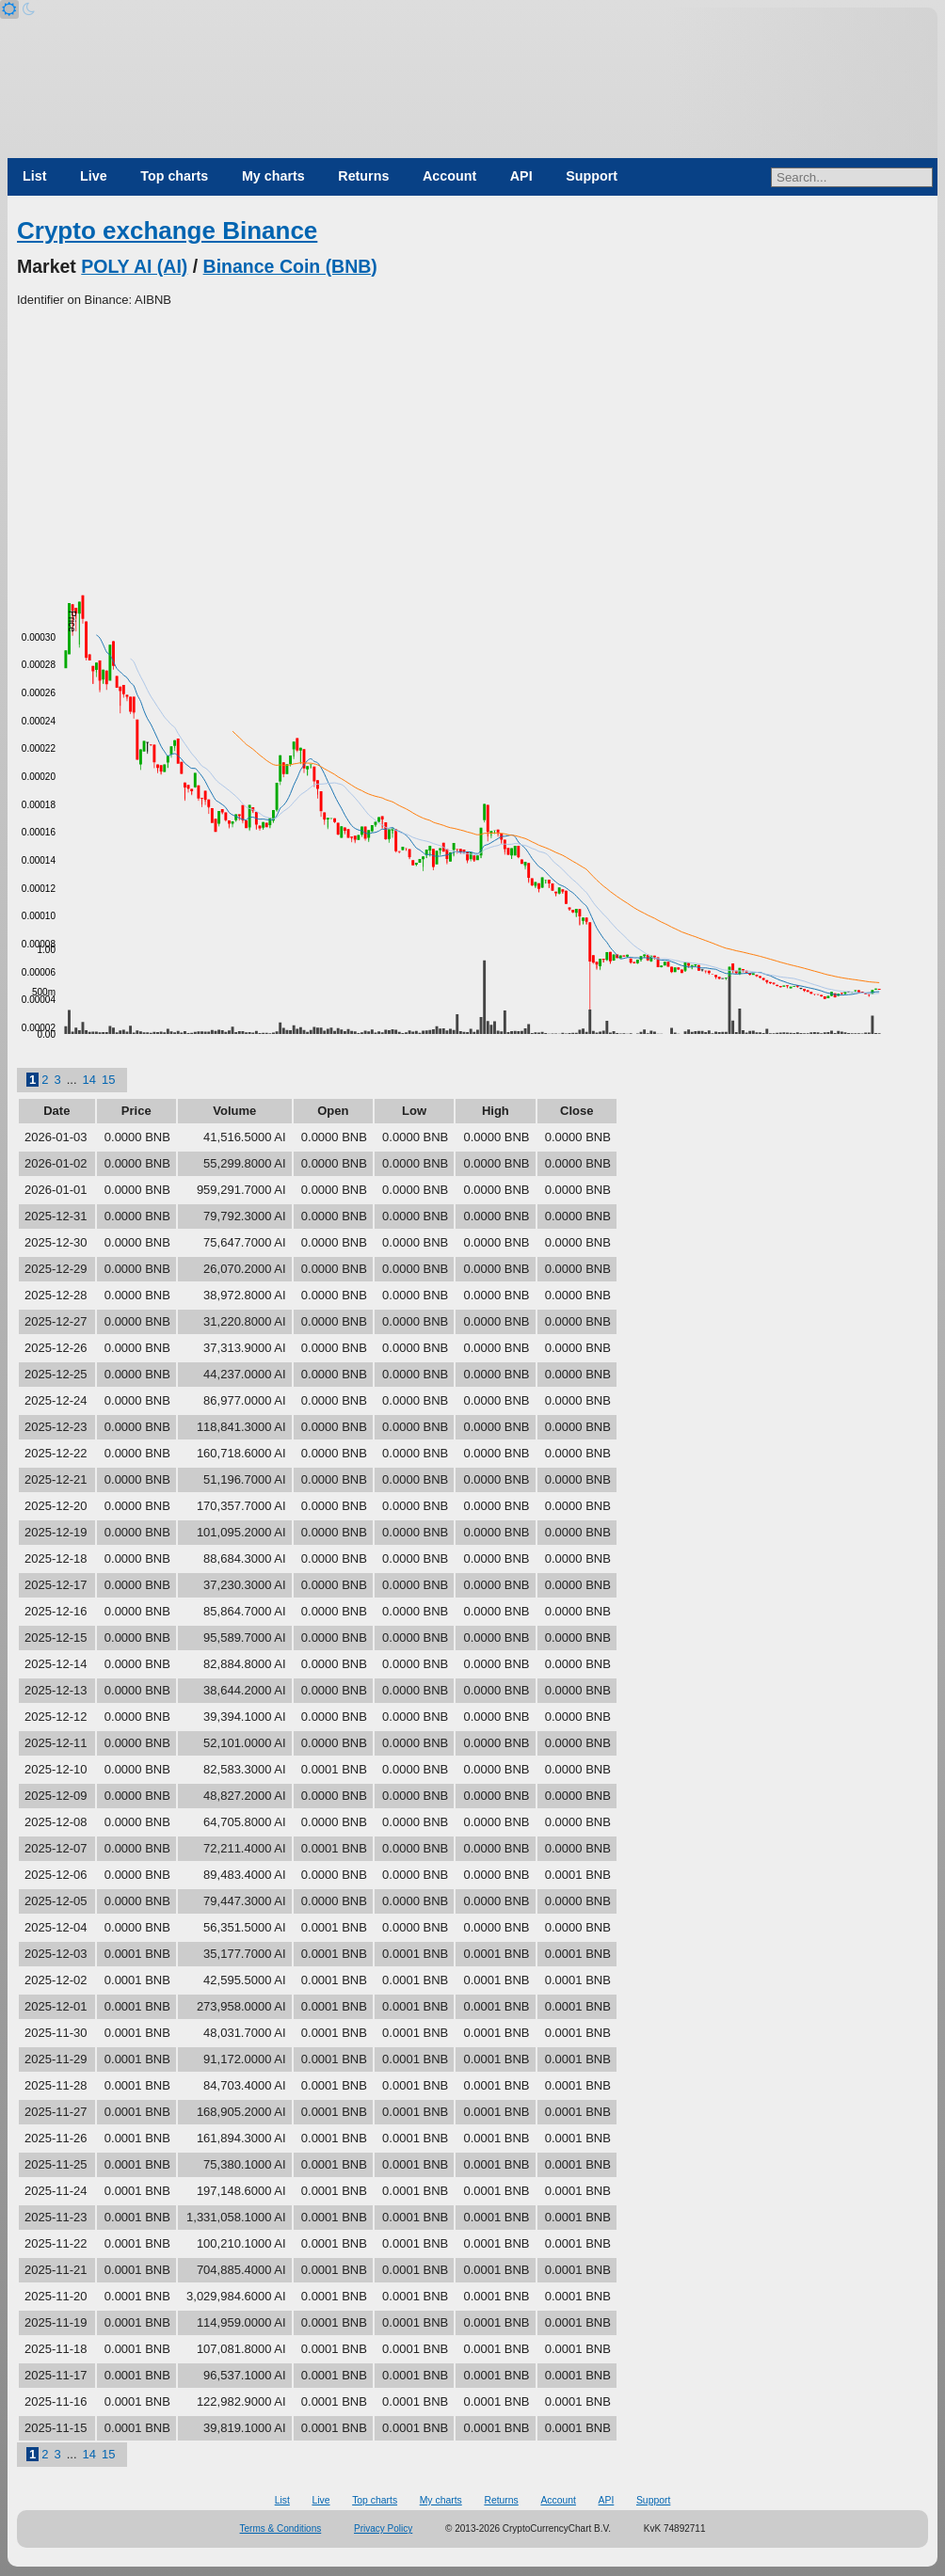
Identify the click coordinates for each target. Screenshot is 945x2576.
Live (93, 175)
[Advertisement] (472, 450)
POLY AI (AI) (134, 266)
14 (89, 1080)
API (521, 175)
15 (108, 1080)
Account (449, 175)
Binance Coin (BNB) (290, 266)
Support (591, 175)
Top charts (174, 175)
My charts (273, 175)
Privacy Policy (383, 2528)
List (34, 175)
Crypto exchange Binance (167, 230)
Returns (363, 175)
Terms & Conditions (281, 2528)
